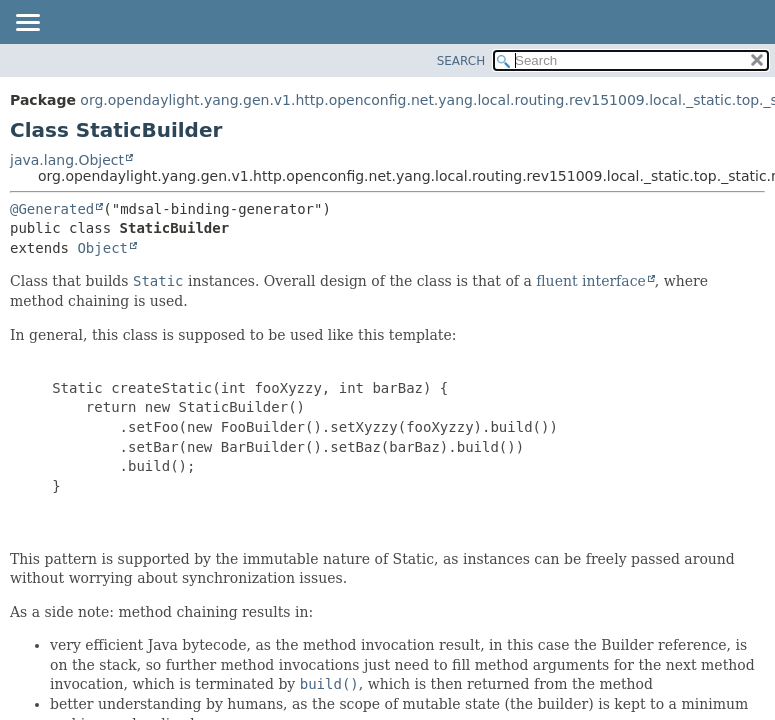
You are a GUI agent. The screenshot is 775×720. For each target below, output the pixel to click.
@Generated (52, 209)
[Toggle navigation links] (27, 24)
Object (102, 248)
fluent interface (590, 281)
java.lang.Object (67, 160)
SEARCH (461, 61)
